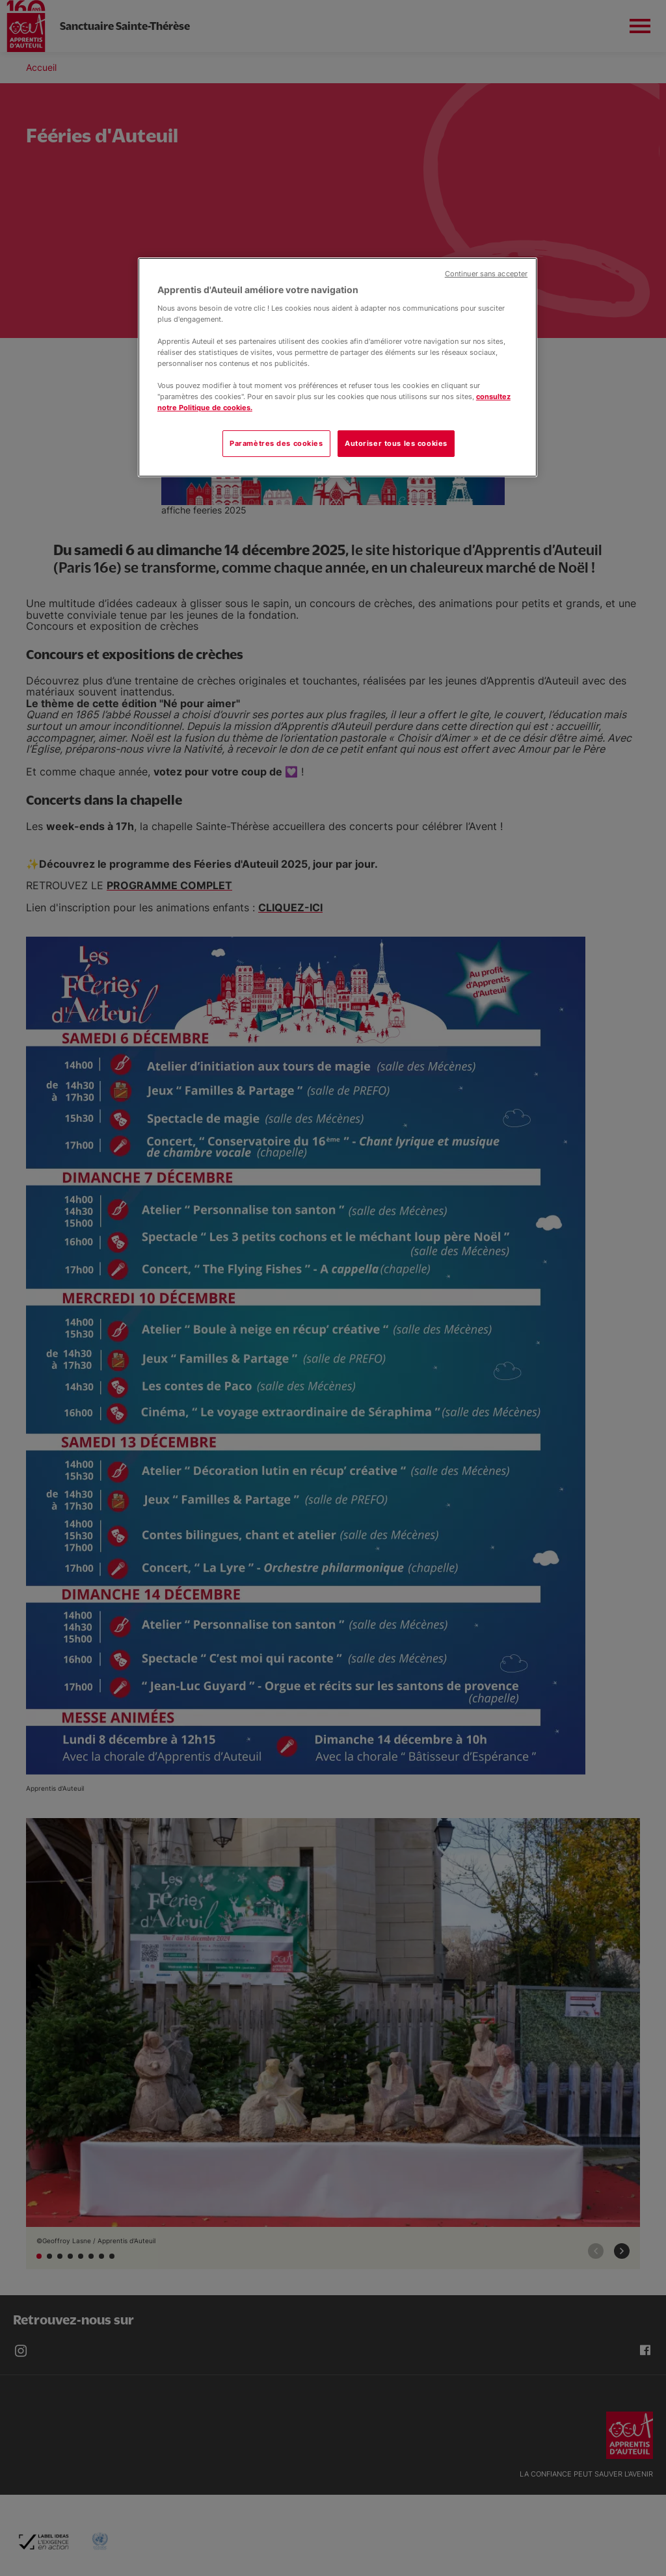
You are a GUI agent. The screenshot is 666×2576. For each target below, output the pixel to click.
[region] (337, 367)
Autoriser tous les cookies (396, 443)
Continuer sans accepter (486, 274)
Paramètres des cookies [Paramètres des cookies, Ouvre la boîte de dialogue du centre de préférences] (276, 443)
